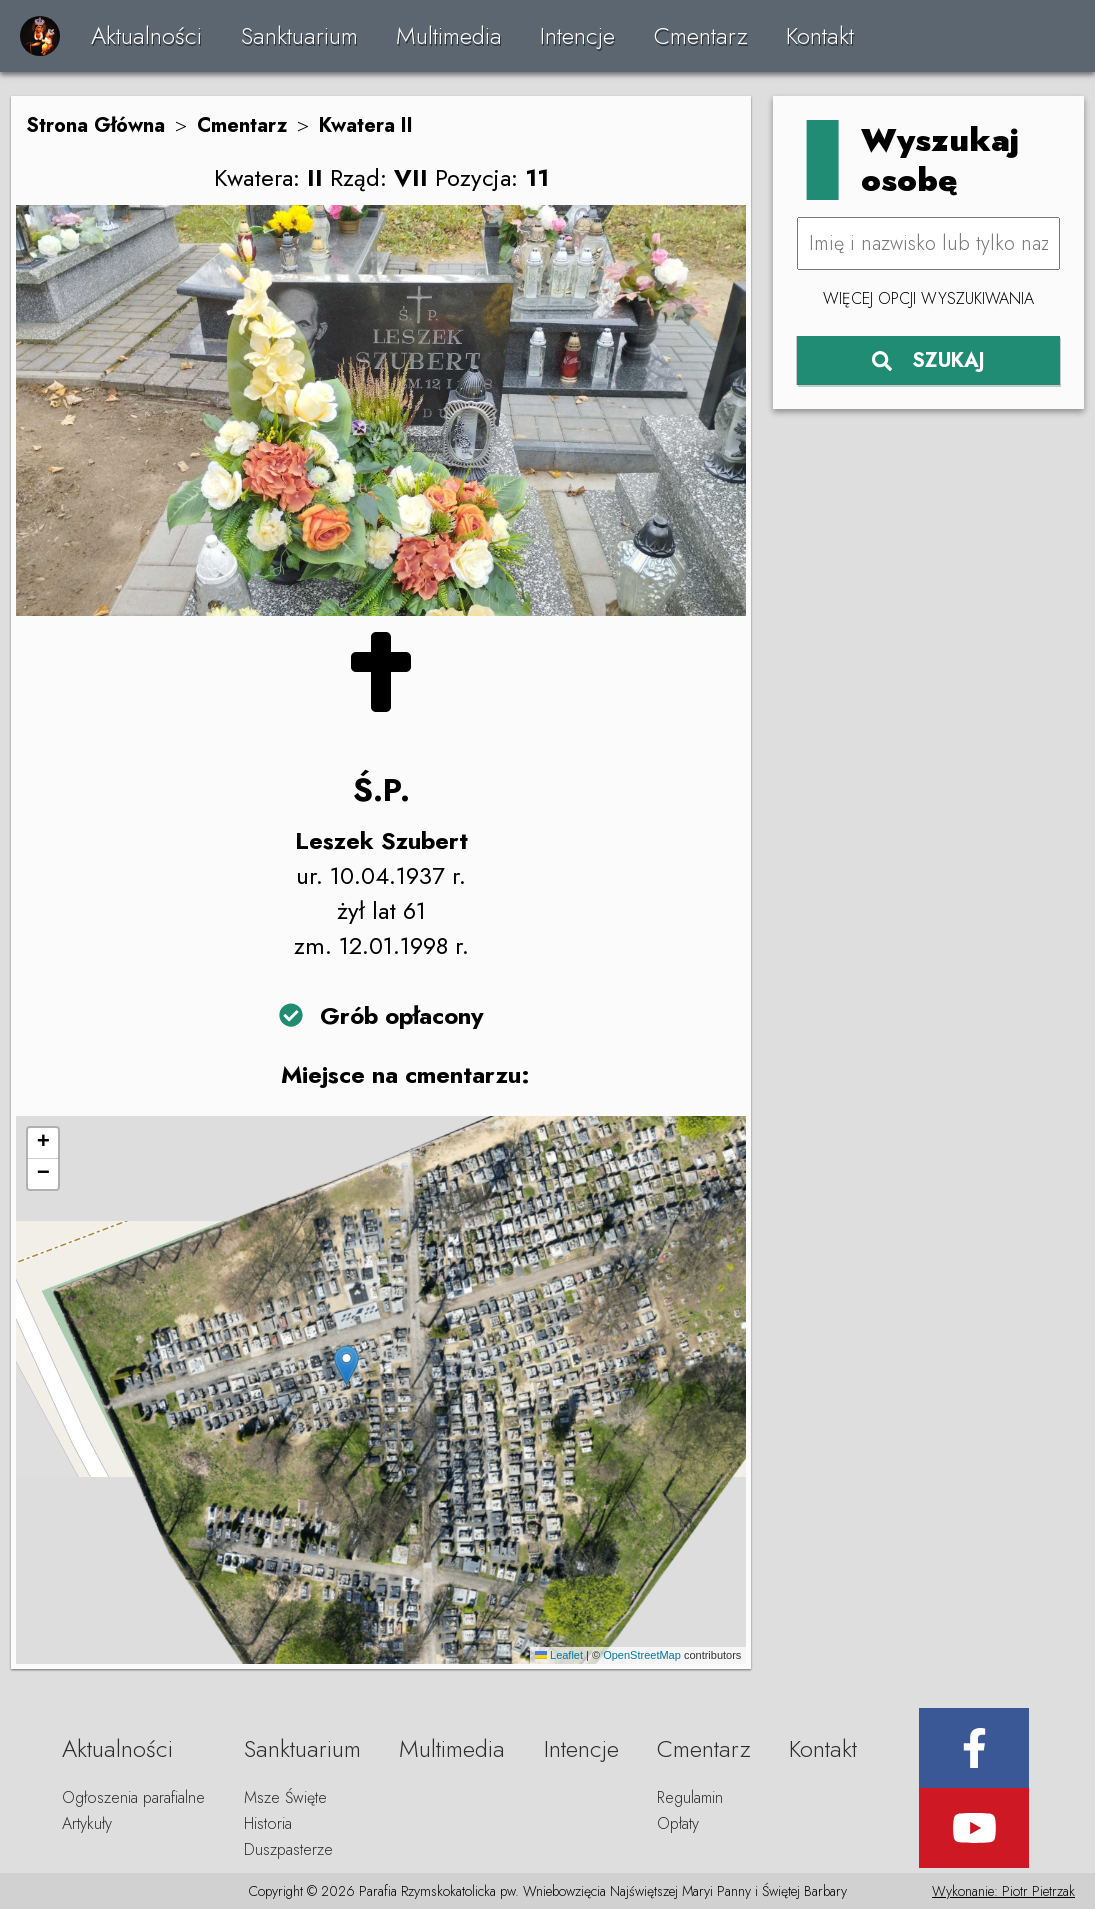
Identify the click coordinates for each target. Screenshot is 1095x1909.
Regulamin (690, 1797)
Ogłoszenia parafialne (133, 1797)
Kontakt (820, 35)
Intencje (577, 35)
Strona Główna (95, 125)
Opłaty (678, 1823)
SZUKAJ (928, 360)
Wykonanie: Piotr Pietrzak (1003, 1891)
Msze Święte (285, 1797)
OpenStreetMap (642, 1655)
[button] (346, 1365)
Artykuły (87, 1823)
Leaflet (559, 1655)
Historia (268, 1823)
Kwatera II (366, 125)
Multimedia (449, 35)
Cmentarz (701, 35)
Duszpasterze (288, 1849)
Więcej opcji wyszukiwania (928, 298)
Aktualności (146, 35)
